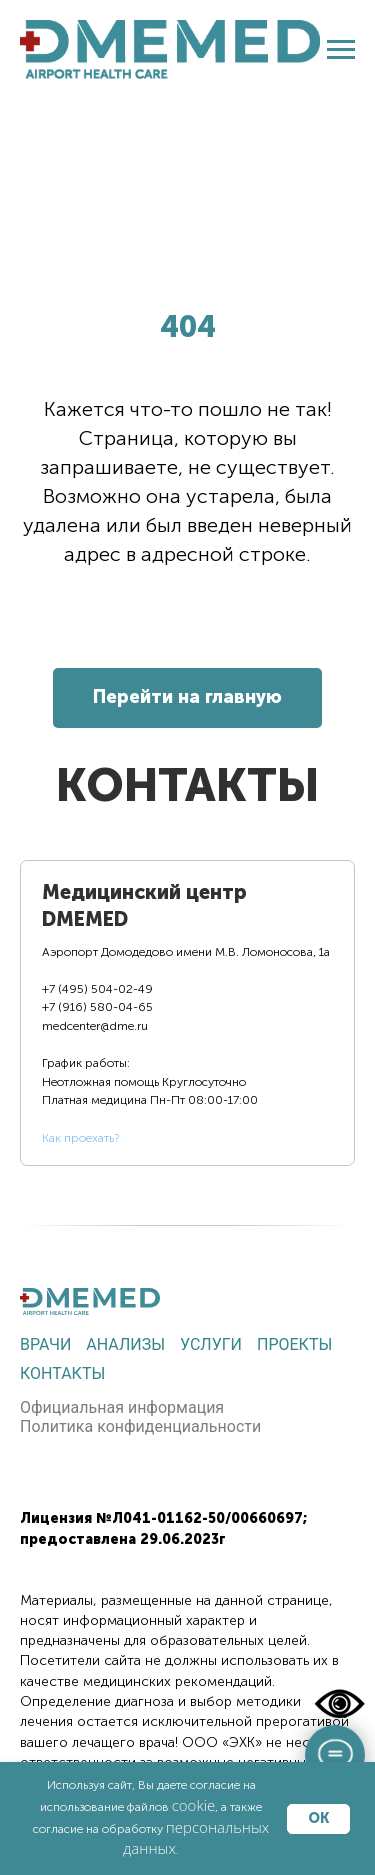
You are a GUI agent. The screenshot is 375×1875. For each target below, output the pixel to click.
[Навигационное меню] (341, 50)
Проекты (294, 1344)
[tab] (187, 1013)
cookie (194, 1805)
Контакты (62, 1373)
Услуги (211, 1344)
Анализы (125, 1344)
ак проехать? (84, 1138)
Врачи (45, 1344)
